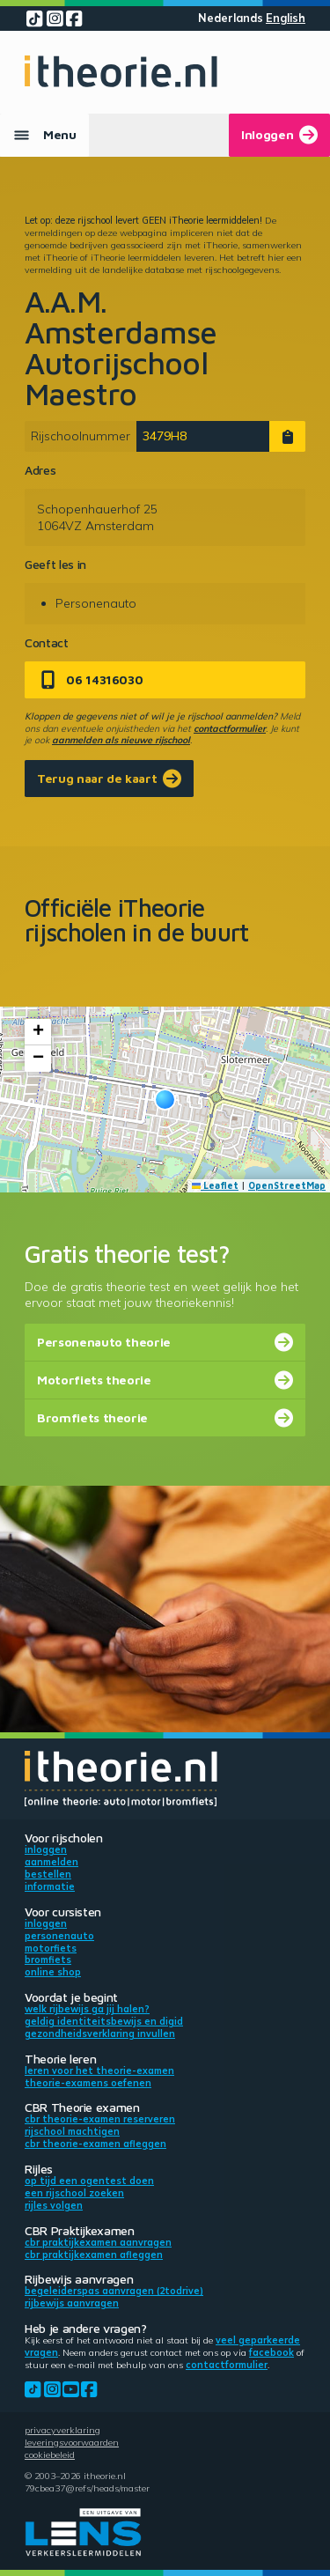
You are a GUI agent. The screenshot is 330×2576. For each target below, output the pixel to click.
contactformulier (230, 728)
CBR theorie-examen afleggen (95, 2143)
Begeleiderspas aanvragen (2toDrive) (114, 2290)
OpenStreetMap (287, 1185)
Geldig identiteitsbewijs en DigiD (104, 2021)
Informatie (50, 1886)
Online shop (53, 1972)
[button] (165, 1100)
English (285, 18)
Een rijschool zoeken (74, 2193)
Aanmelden (51, 1862)
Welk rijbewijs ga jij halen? (87, 2009)
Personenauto (59, 1936)
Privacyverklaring (62, 2430)
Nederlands (230, 18)
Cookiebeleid (50, 2454)
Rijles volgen (54, 2205)
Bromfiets (48, 1959)
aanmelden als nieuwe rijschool (121, 740)
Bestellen (48, 1874)
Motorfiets (51, 1948)
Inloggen (46, 1849)
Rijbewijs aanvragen (72, 2303)
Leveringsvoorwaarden (72, 2442)
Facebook (271, 2352)
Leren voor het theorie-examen (99, 2070)
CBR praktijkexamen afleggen (94, 2254)
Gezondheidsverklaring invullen (100, 2033)
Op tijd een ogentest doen (89, 2180)
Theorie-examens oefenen (88, 2083)
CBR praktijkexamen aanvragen (98, 2242)
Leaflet (215, 1185)
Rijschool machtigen (72, 2131)
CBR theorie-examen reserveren (100, 2119)
